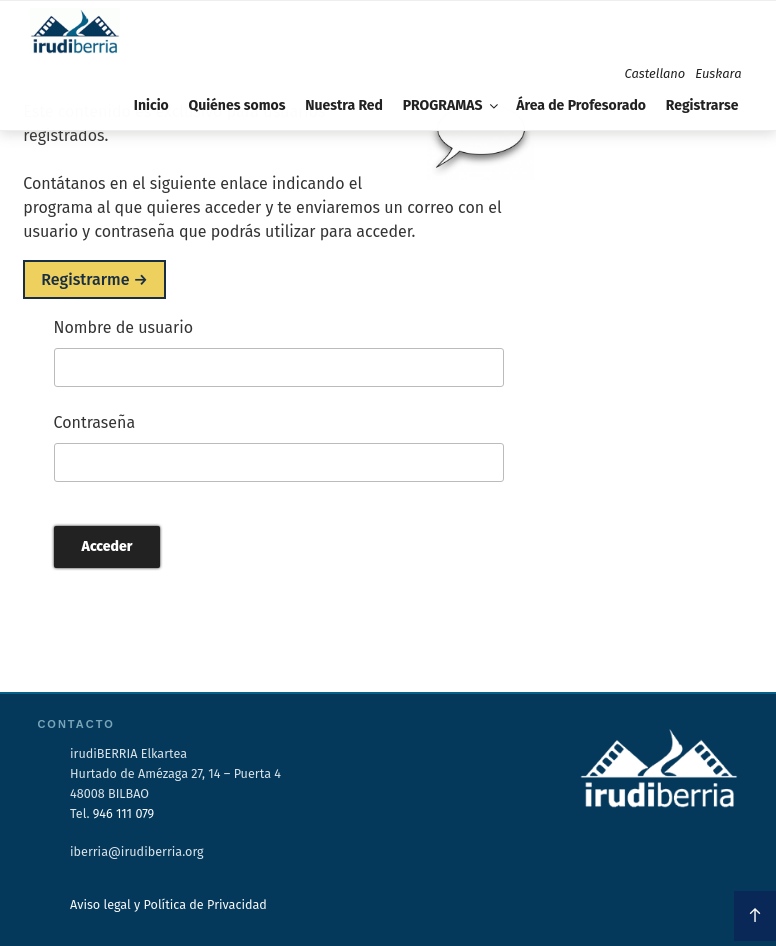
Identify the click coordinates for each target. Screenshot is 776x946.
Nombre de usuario (124, 327)
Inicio (151, 105)
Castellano (655, 73)
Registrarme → (94, 279)
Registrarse (702, 105)
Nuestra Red (344, 105)
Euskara (718, 73)
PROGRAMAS (452, 105)
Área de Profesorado (581, 105)
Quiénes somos (236, 105)
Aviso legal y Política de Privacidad (168, 904)
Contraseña (95, 422)
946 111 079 (123, 813)
